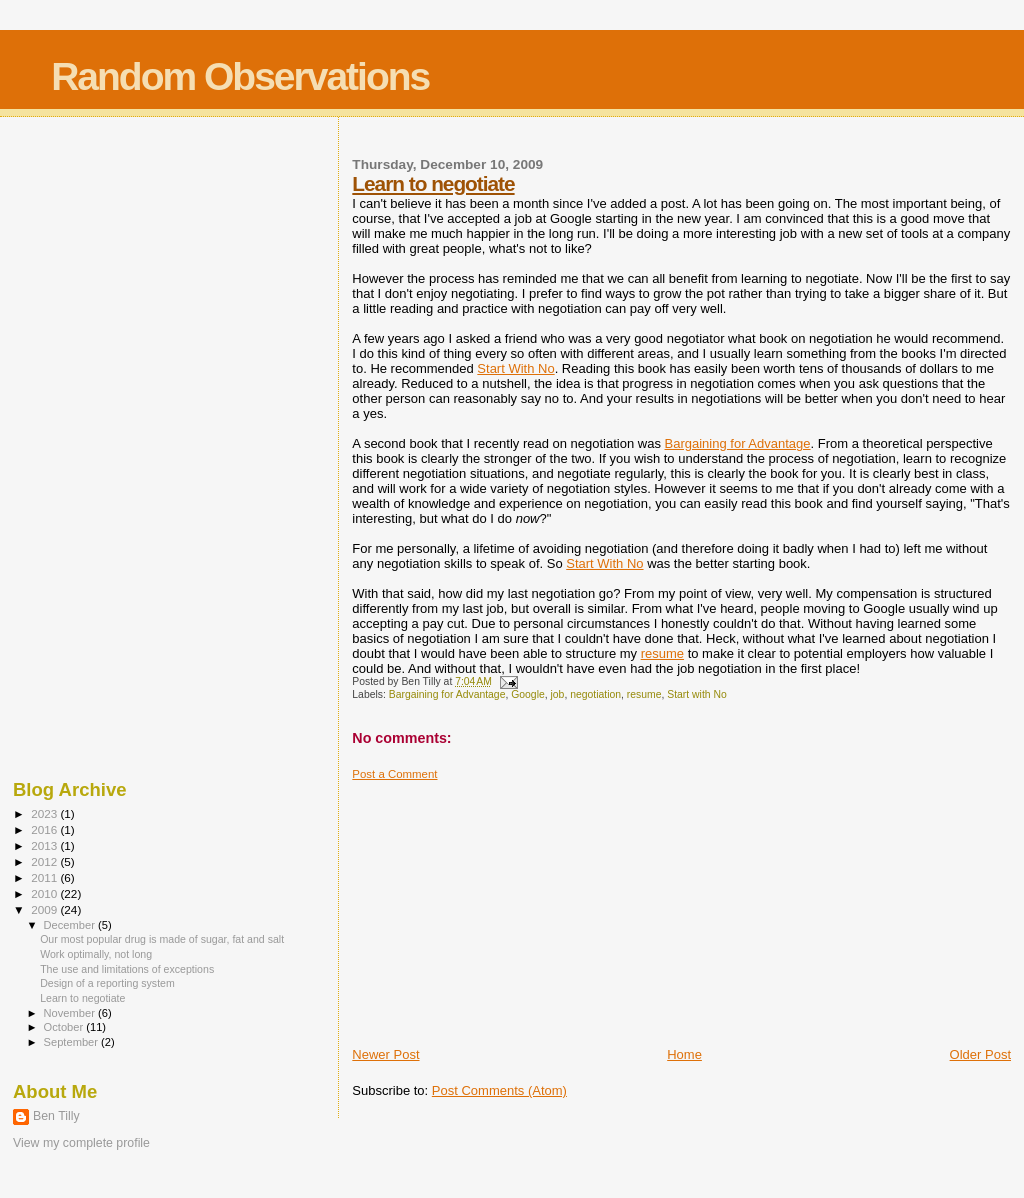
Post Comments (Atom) (499, 1090)
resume (662, 653)
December (71, 925)
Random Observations (240, 76)
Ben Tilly (56, 1116)
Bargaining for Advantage (738, 443)
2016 (45, 829)
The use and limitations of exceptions (127, 969)
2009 (45, 909)
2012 (45, 861)
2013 (45, 845)
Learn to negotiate (433, 183)
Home (684, 1054)
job (558, 694)
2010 (45, 893)
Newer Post (385, 1054)
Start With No (515, 368)
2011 (45, 877)
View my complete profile (81, 1143)
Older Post (980, 1054)
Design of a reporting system (107, 983)
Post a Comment (394, 774)
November (71, 1013)
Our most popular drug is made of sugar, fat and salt (162, 939)
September (73, 1042)
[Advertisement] (502, 906)
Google (528, 694)
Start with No (696, 694)
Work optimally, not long (96, 954)
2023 (45, 813)
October (65, 1027)
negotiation (595, 694)
